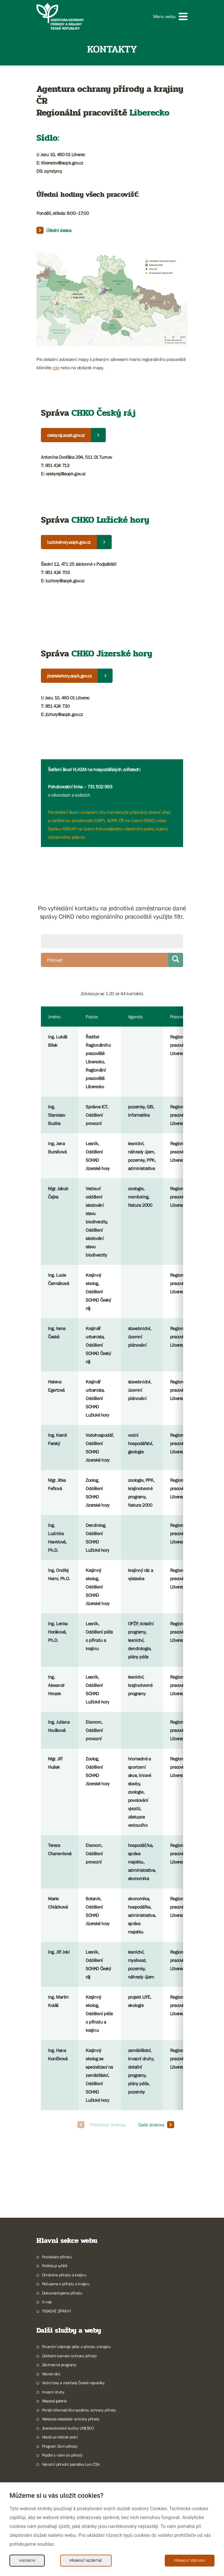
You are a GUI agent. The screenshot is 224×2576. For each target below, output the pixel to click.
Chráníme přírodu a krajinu (64, 2275)
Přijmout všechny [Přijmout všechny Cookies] (189, 2561)
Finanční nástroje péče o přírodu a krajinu (76, 2346)
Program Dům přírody (59, 2446)
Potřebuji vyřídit (54, 2265)
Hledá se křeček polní (60, 2437)
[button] (170, 16)
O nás (47, 2301)
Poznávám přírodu (57, 2256)
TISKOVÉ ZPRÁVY (56, 2311)
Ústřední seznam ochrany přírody (69, 2355)
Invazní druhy (53, 2392)
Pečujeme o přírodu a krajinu (66, 2283)
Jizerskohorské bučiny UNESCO (68, 2428)
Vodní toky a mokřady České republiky (73, 2382)
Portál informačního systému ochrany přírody (79, 2410)
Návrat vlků (51, 2374)
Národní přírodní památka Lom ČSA (71, 2464)
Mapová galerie (54, 2400)
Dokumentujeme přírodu (62, 2293)
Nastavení (27, 2561)
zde (55, 367)
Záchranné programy (59, 2364)
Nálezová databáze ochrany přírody (71, 2419)
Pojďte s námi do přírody (62, 2455)
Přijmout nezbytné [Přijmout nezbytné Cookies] (86, 2561)
